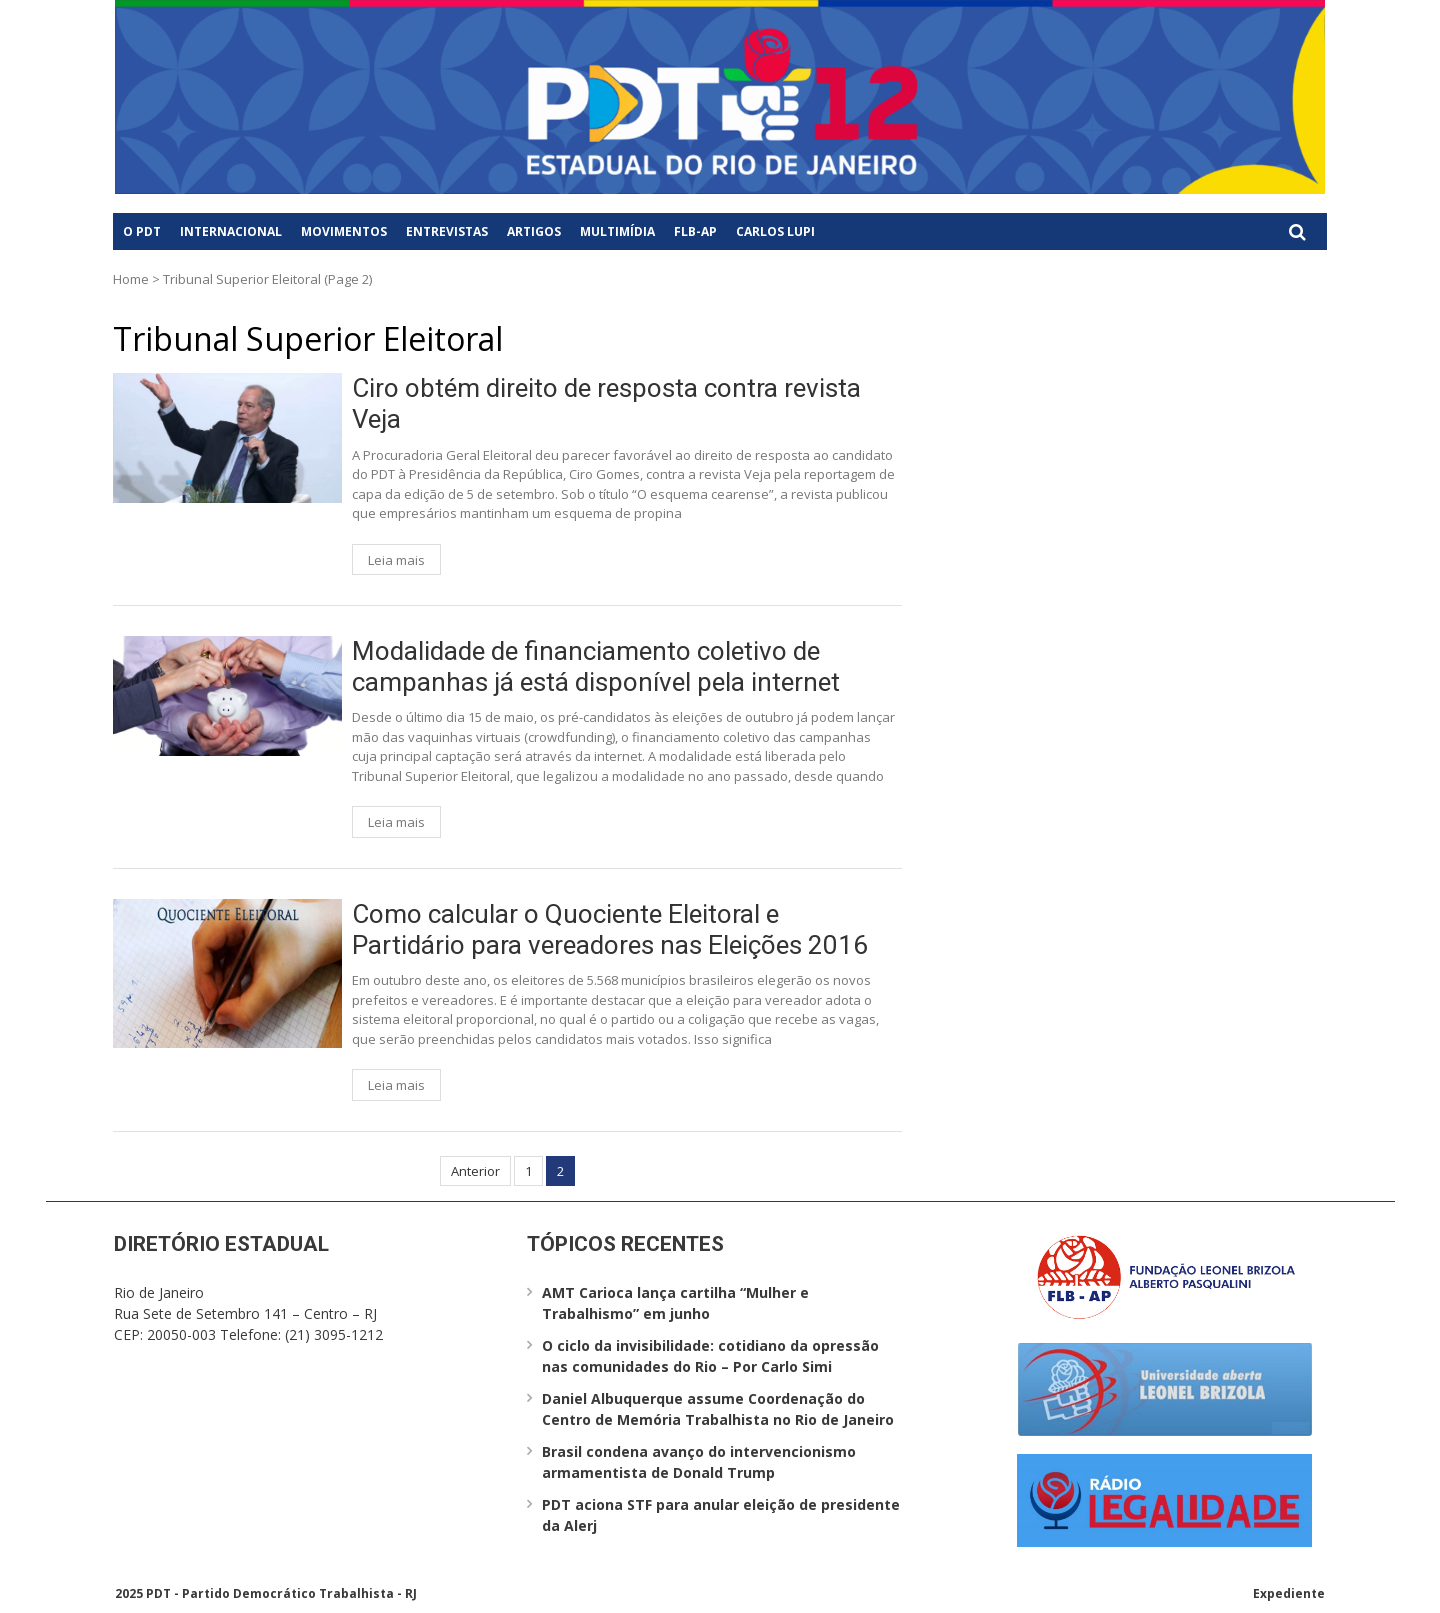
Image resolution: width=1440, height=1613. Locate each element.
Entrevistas (447, 231)
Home (131, 279)
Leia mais (396, 560)
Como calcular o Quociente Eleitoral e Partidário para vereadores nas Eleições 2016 (610, 929)
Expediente (1289, 1593)
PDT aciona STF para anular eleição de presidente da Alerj (721, 1515)
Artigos (534, 231)
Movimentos (344, 231)
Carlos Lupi (775, 231)
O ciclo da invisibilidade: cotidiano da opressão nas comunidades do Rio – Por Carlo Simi (710, 1356)
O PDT (142, 231)
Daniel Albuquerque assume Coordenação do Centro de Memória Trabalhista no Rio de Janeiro (718, 1409)
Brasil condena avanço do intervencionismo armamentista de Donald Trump (699, 1462)
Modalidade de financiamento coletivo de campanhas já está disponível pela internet (596, 666)
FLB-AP (695, 231)
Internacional (231, 231)
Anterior (475, 1171)
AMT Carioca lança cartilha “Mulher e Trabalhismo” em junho (675, 1303)
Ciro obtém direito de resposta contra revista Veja (606, 403)
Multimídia (617, 231)
